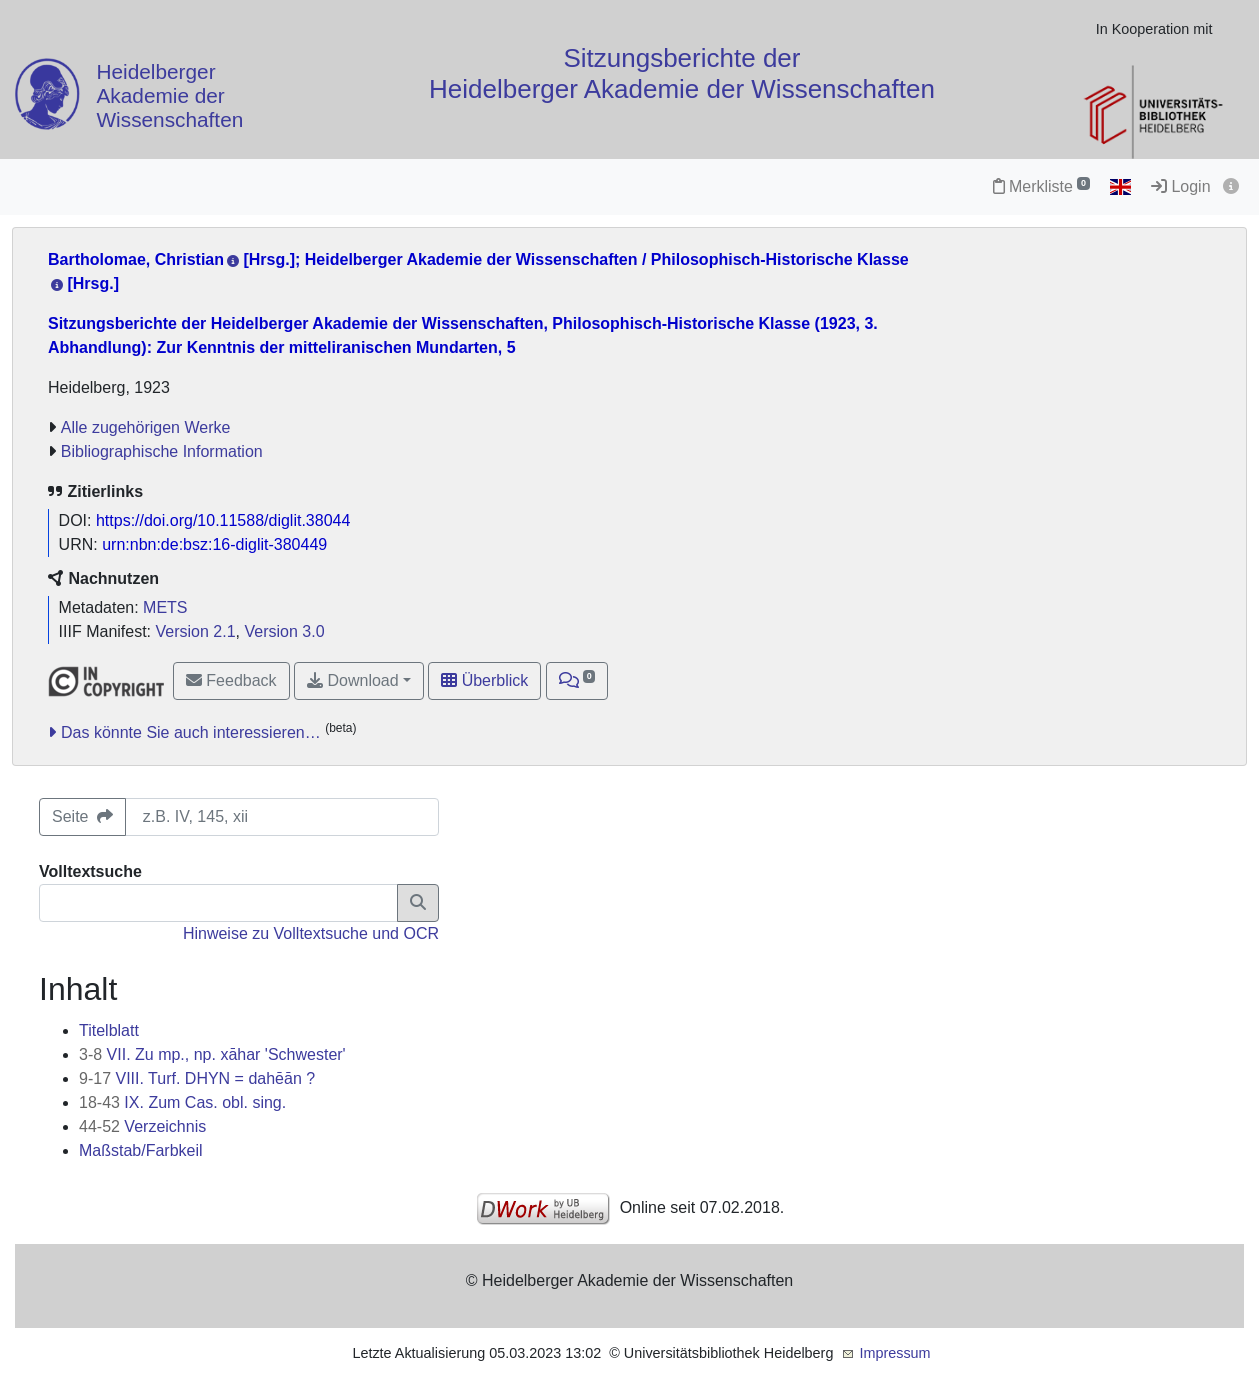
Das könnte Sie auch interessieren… (191, 732)
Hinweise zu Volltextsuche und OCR (311, 933)
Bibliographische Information (162, 451)
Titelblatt (109, 1030)
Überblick (484, 680)
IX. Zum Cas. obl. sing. (182, 1102)
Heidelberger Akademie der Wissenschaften (169, 96)
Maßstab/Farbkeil (141, 1150)
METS (165, 607)
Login (1181, 186)
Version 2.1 (196, 631)
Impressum (894, 1353)
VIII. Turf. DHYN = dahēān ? (197, 1078)
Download (353, 680)
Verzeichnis (142, 1126)
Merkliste (1041, 186)
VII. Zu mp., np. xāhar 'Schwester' (212, 1054)
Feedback (231, 680)
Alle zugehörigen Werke (146, 427)
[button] (577, 681)
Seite (82, 816)
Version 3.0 (284, 631)
